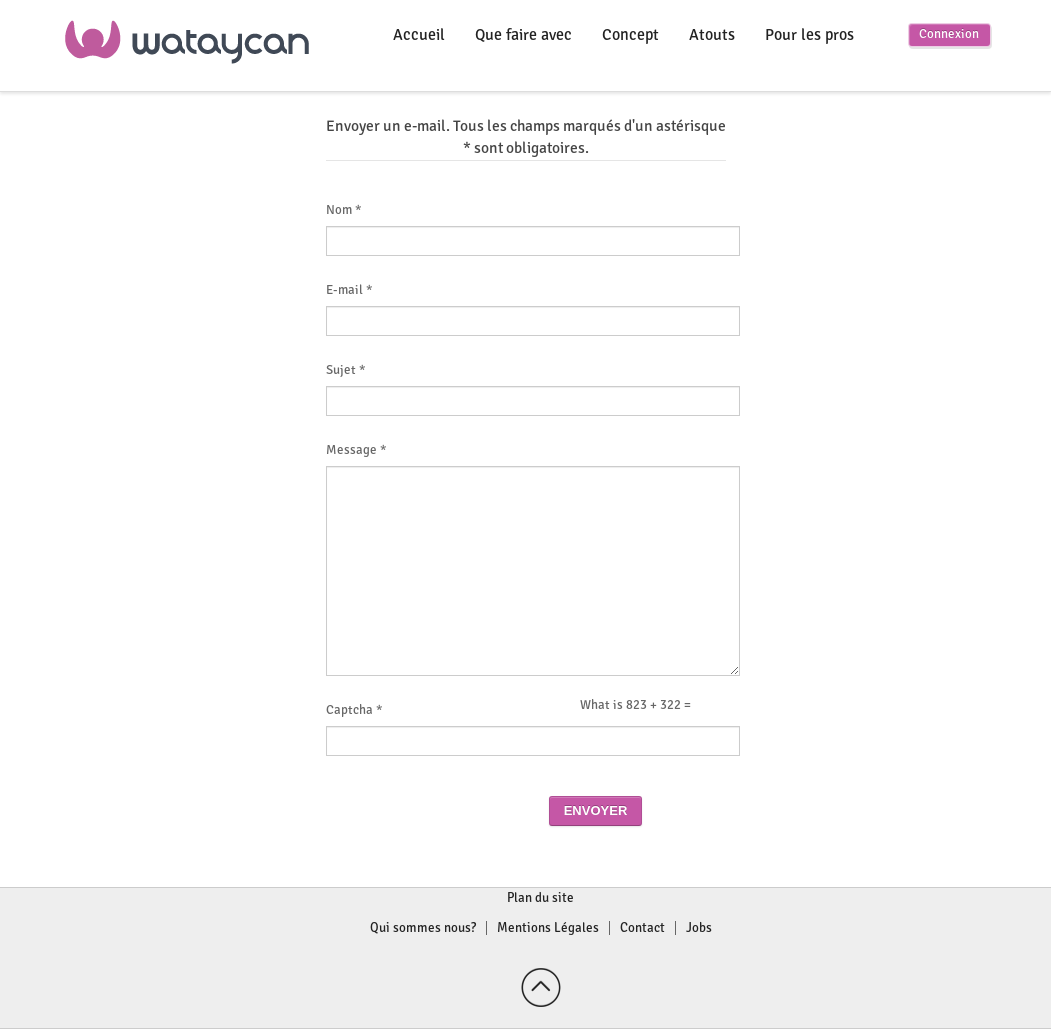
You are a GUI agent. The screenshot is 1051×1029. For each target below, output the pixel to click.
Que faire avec (523, 35)
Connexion (949, 34)
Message (356, 450)
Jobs (699, 928)
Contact (642, 928)
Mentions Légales (548, 928)
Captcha (354, 710)
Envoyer (596, 810)
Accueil (419, 35)
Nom (344, 210)
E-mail (349, 290)
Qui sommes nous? (423, 928)
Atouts (712, 35)
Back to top (541, 988)
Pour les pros (809, 35)
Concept (630, 35)
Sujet (346, 370)
